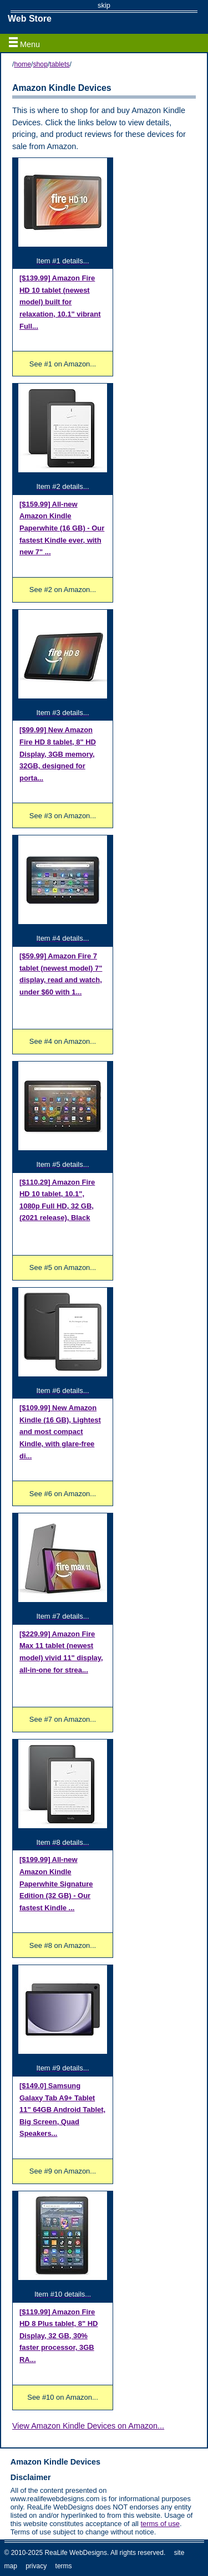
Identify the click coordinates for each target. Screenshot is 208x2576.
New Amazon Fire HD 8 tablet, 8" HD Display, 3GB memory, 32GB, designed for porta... (57, 754)
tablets (59, 64)
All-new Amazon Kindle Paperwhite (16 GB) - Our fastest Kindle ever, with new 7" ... (61, 528)
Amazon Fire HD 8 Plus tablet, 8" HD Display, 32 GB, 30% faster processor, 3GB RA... (58, 2336)
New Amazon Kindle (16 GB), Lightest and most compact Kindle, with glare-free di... (60, 1432)
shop (40, 64)
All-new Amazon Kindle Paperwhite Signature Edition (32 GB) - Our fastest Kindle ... (56, 1883)
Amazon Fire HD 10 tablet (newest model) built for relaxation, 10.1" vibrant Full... (60, 302)
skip (104, 5)
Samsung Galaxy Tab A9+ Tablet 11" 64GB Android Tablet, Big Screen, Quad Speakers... (62, 2110)
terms (63, 2566)
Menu (24, 43)
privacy (36, 2566)
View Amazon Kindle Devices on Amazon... (88, 2425)
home (22, 64)
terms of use (160, 2523)
